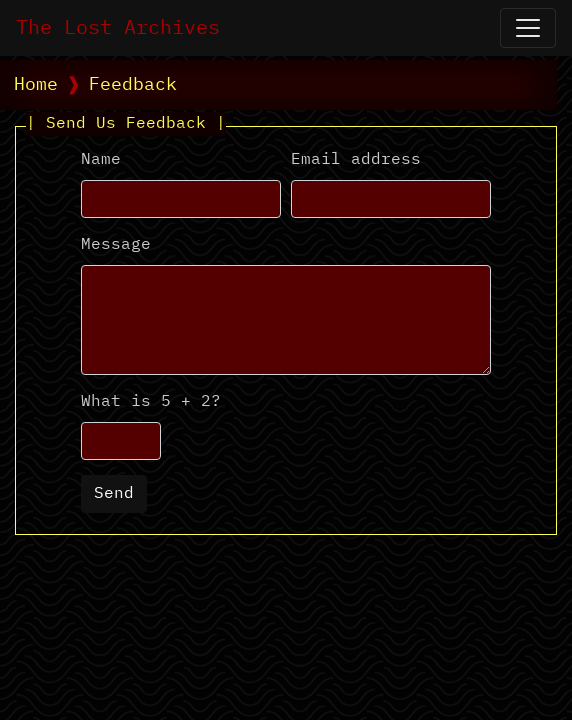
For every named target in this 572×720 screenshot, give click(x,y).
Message (116, 245)
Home (36, 85)
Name (101, 160)
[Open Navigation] (528, 28)
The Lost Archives (118, 28)
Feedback (133, 85)
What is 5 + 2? (151, 402)
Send (114, 494)
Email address (356, 160)
